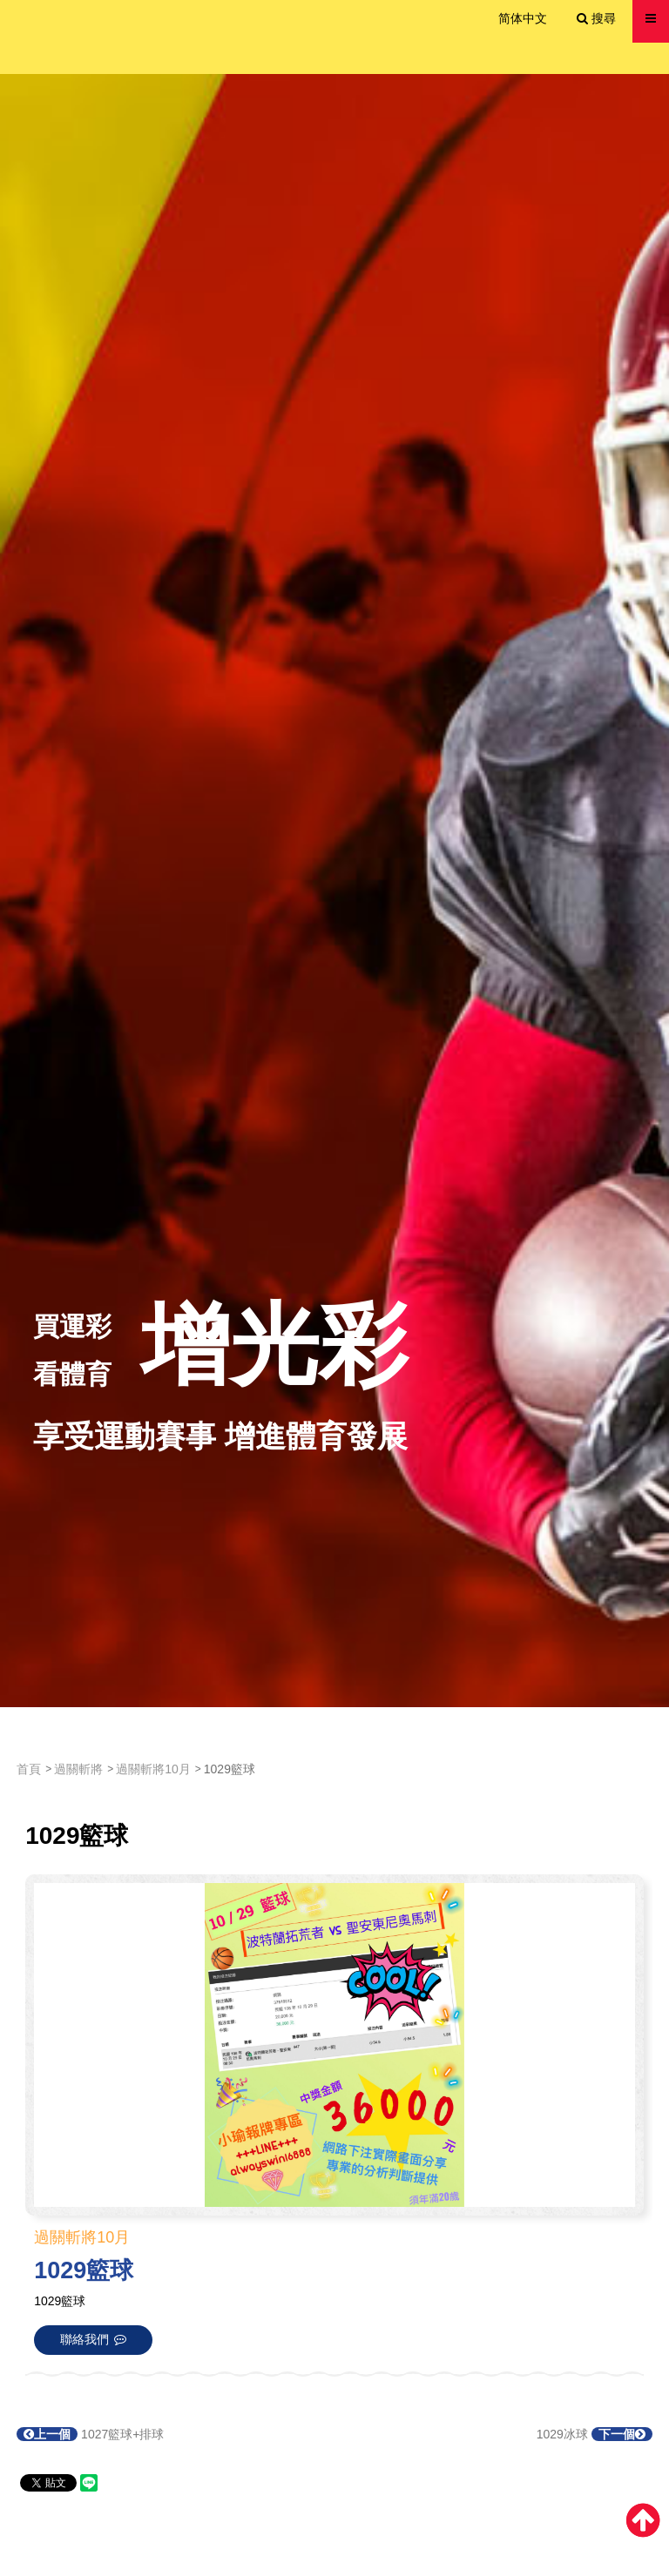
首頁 (29, 1769)
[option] (334, 890)
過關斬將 (78, 1769)
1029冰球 (594, 2434)
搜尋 (596, 18)
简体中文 (522, 18)
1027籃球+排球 (90, 2434)
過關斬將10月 (153, 1769)
